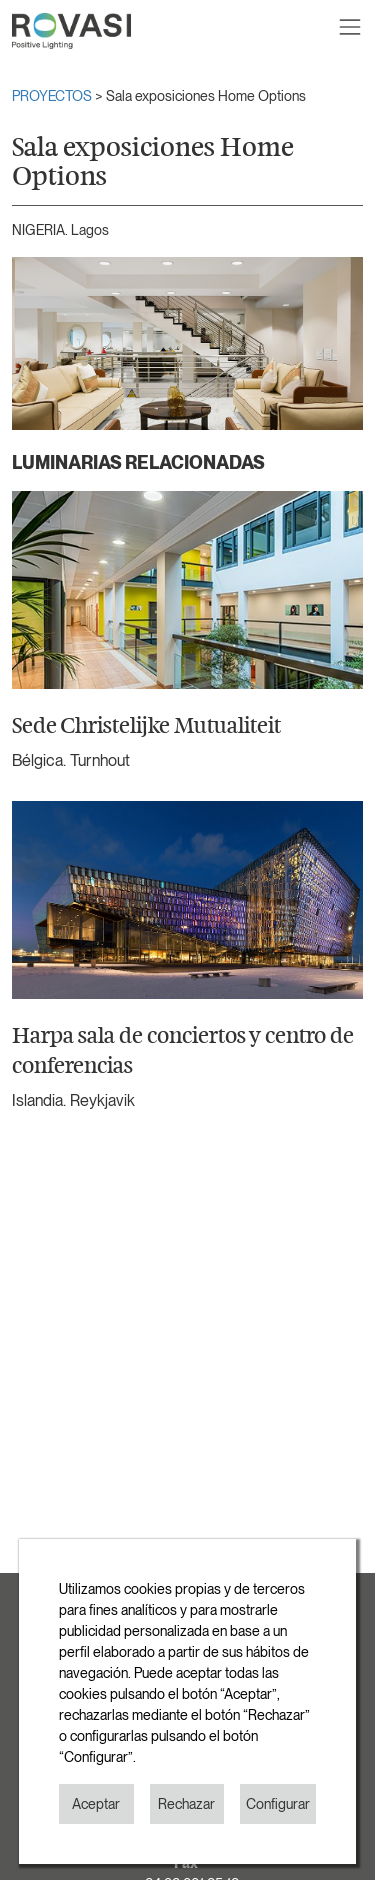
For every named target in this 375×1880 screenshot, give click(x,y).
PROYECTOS (53, 96)
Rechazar (186, 1804)
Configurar (278, 1804)
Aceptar (96, 1804)
